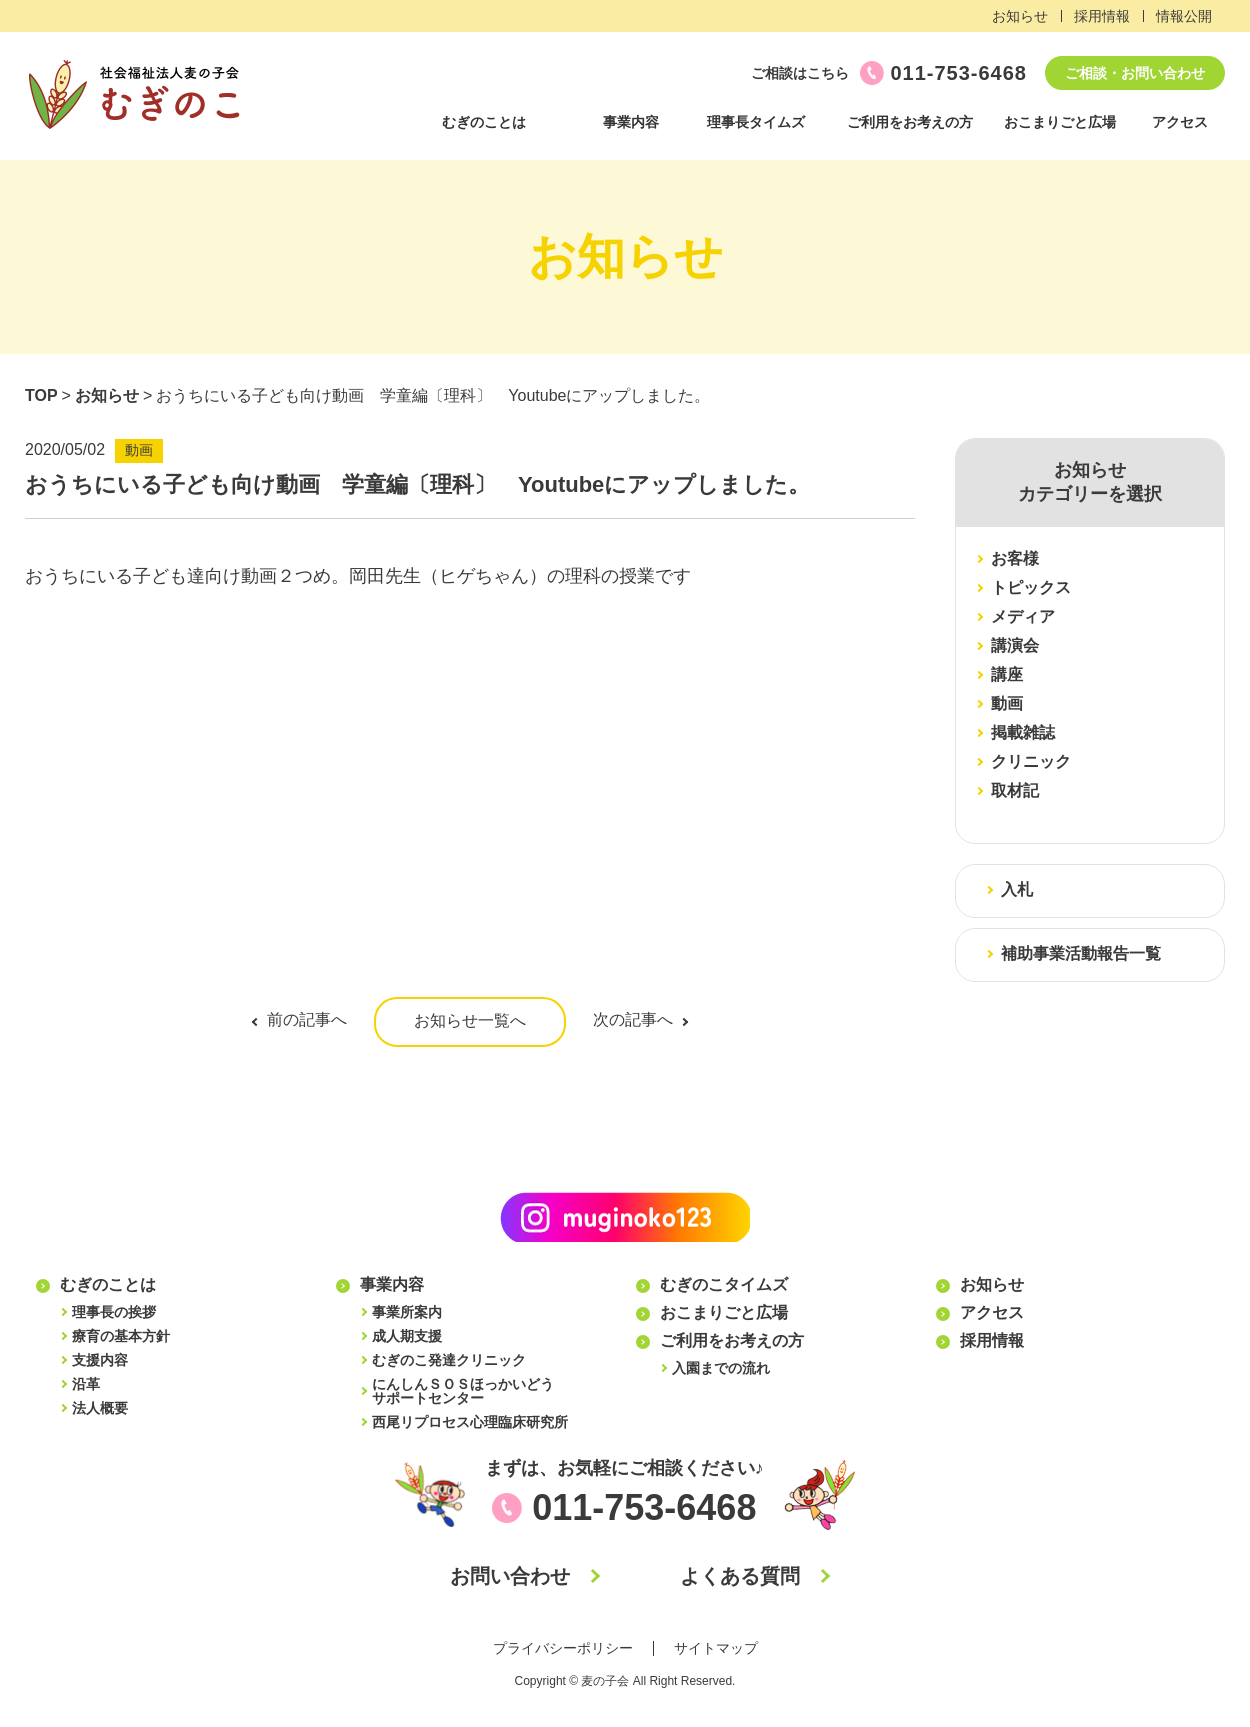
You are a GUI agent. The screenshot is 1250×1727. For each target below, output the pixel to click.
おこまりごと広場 (1060, 122)
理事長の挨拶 (114, 1312)
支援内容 (100, 1360)
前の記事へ (307, 1019)
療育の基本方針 (121, 1336)
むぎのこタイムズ (724, 1284)
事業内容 (631, 122)
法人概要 (100, 1408)
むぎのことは (484, 122)
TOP (41, 395)
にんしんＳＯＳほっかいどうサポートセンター (463, 1391)
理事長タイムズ (756, 122)
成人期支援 (407, 1336)
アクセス (1180, 122)
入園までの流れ (721, 1368)
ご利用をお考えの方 (910, 122)
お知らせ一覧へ (470, 1020)
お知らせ (1020, 16)
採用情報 (1102, 16)
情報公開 (1184, 16)
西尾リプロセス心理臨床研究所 (470, 1422)
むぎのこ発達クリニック (449, 1360)
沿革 (86, 1384)
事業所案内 (407, 1312)
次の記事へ (633, 1019)
